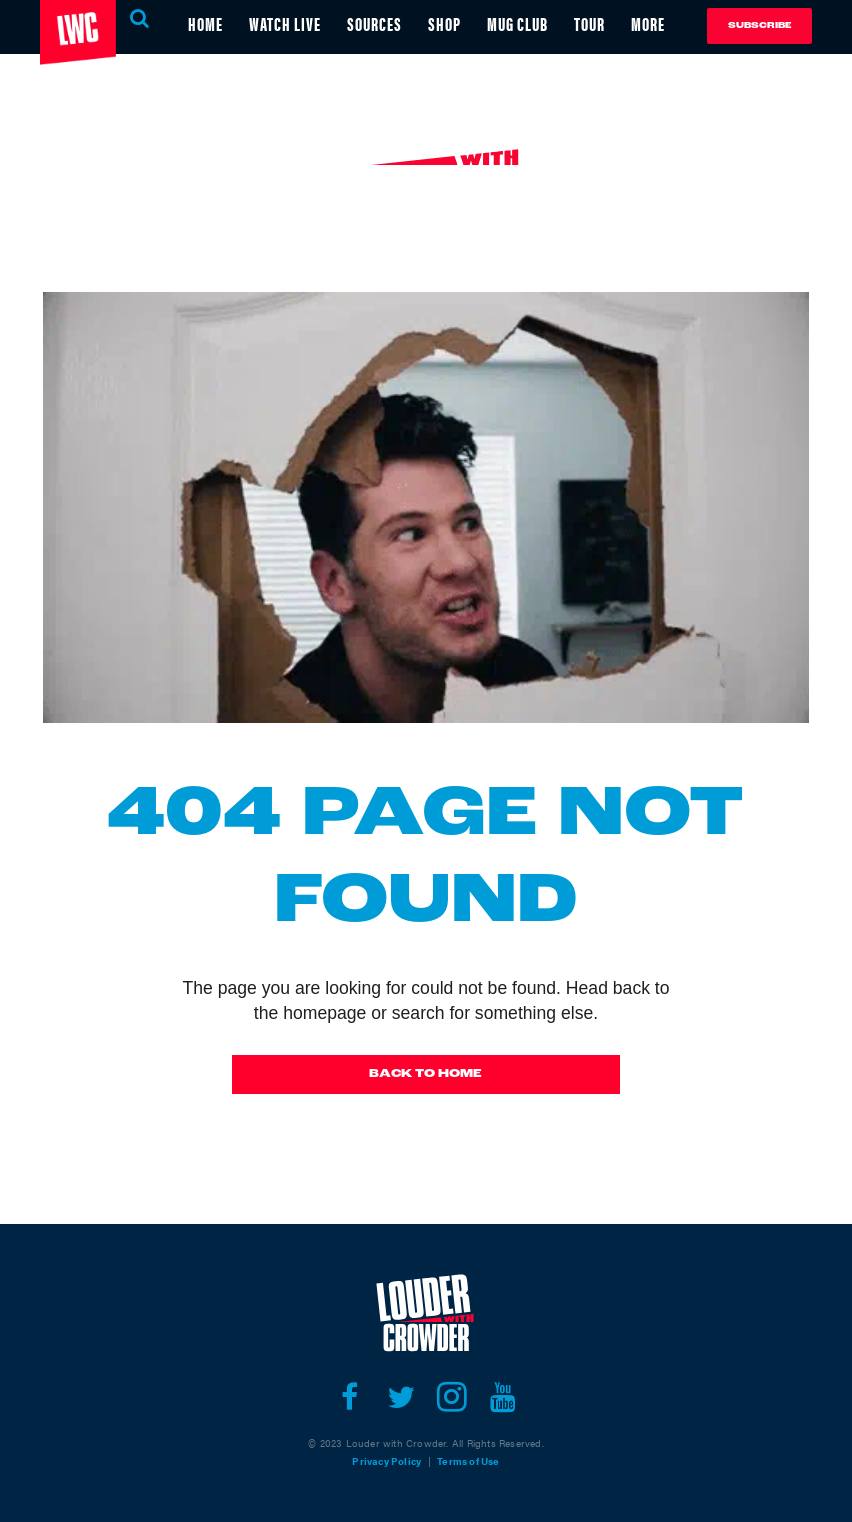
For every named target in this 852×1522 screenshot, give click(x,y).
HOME (205, 23)
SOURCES (374, 23)
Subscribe (759, 25)
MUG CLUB (517, 23)
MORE (648, 23)
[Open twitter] (400, 1397)
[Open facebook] (349, 1397)
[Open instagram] (451, 1397)
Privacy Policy (386, 1461)
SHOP (444, 23)
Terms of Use (468, 1461)
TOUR (589, 23)
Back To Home (425, 1074)
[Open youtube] (502, 1397)
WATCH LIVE (285, 23)
